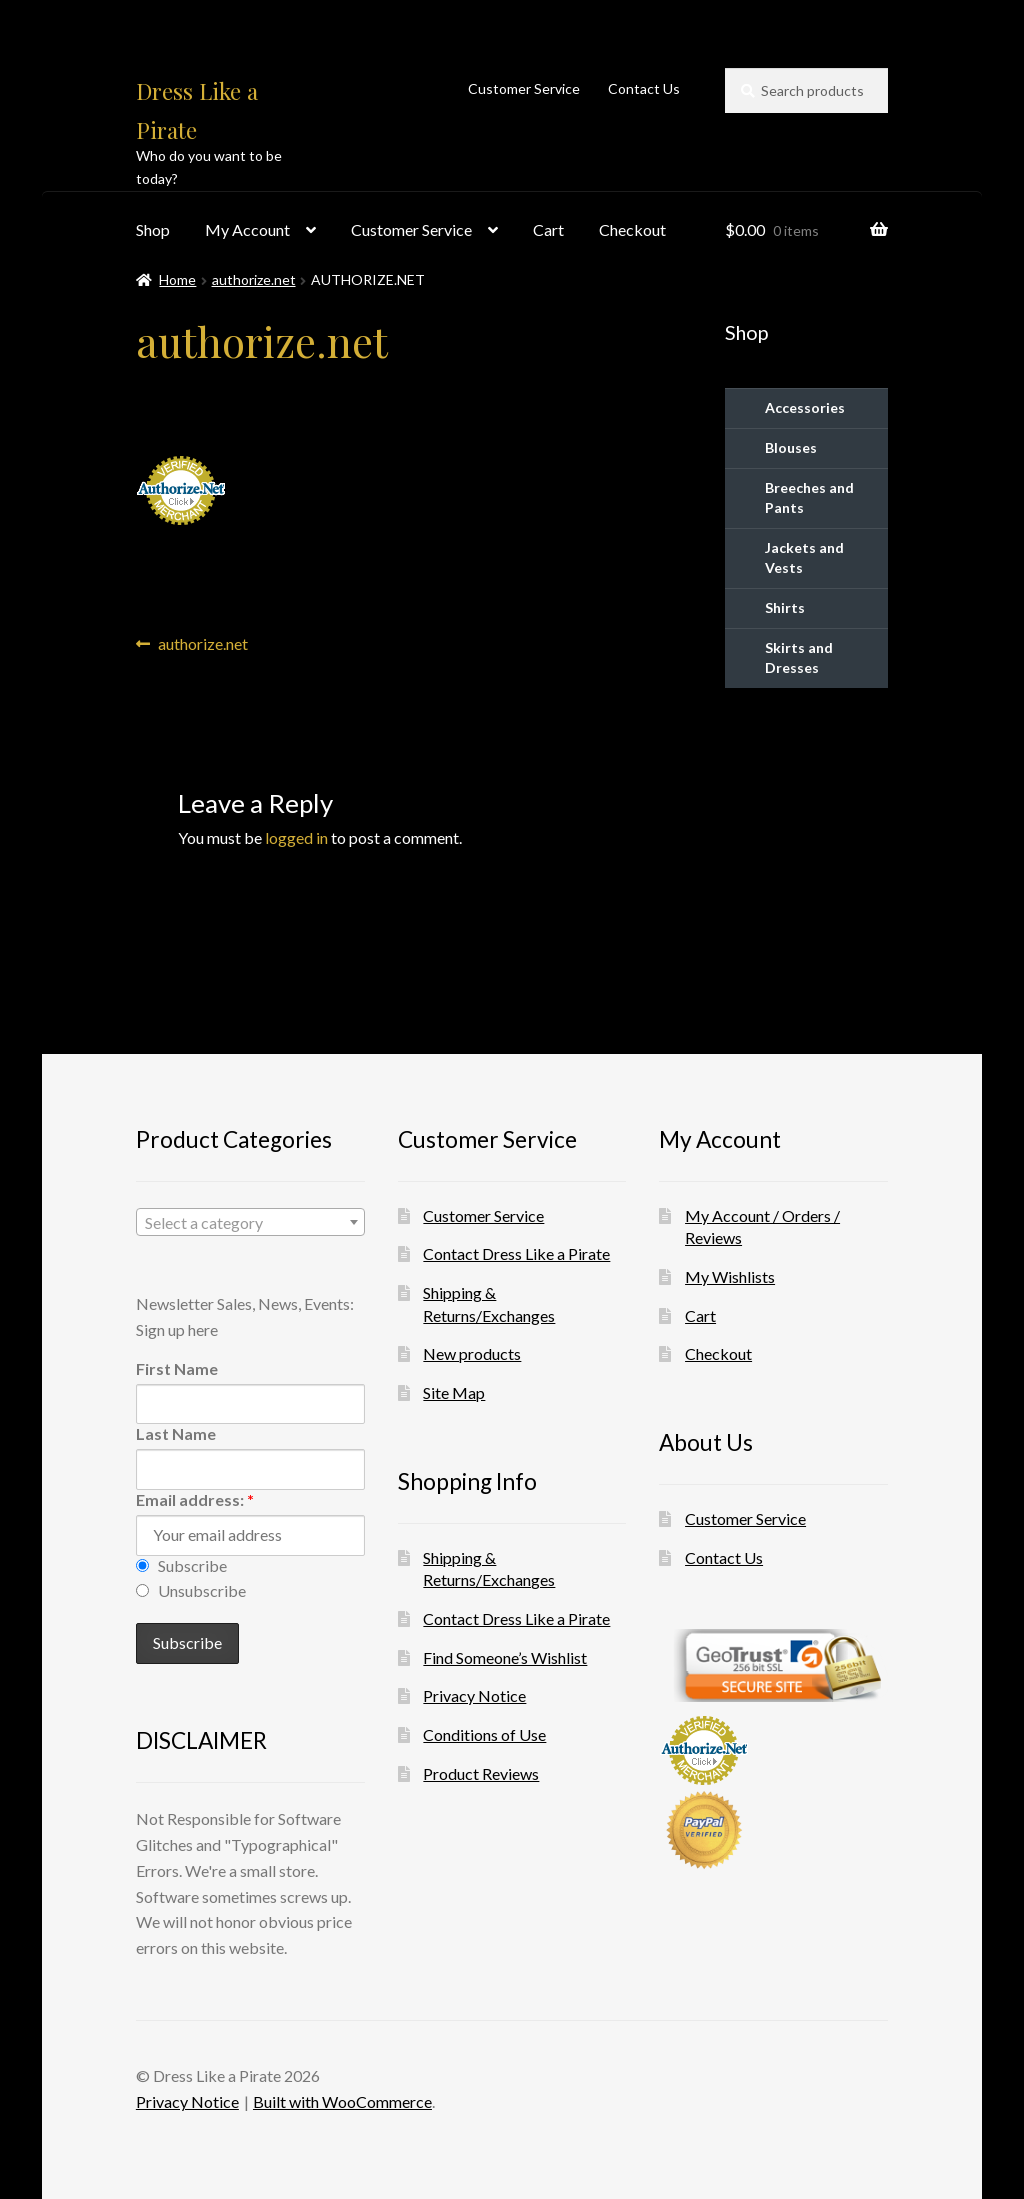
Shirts (785, 607)
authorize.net (254, 279)
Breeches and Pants (809, 497)
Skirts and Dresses (799, 657)
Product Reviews (481, 1773)
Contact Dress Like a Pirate (516, 1253)
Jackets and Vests (804, 557)
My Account (247, 229)
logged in (296, 837)
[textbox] (250, 1223)
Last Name (176, 1433)
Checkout (632, 229)
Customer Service (524, 88)
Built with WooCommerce (342, 2101)
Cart (548, 229)
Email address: (195, 1499)
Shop (153, 229)
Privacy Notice (474, 1695)
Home (177, 279)
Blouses (791, 447)
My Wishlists (730, 1276)
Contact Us (644, 88)
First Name (177, 1368)
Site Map (454, 1392)
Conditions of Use (484, 1734)
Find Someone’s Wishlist (505, 1657)
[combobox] (250, 1222)
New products (472, 1353)
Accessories (805, 407)
